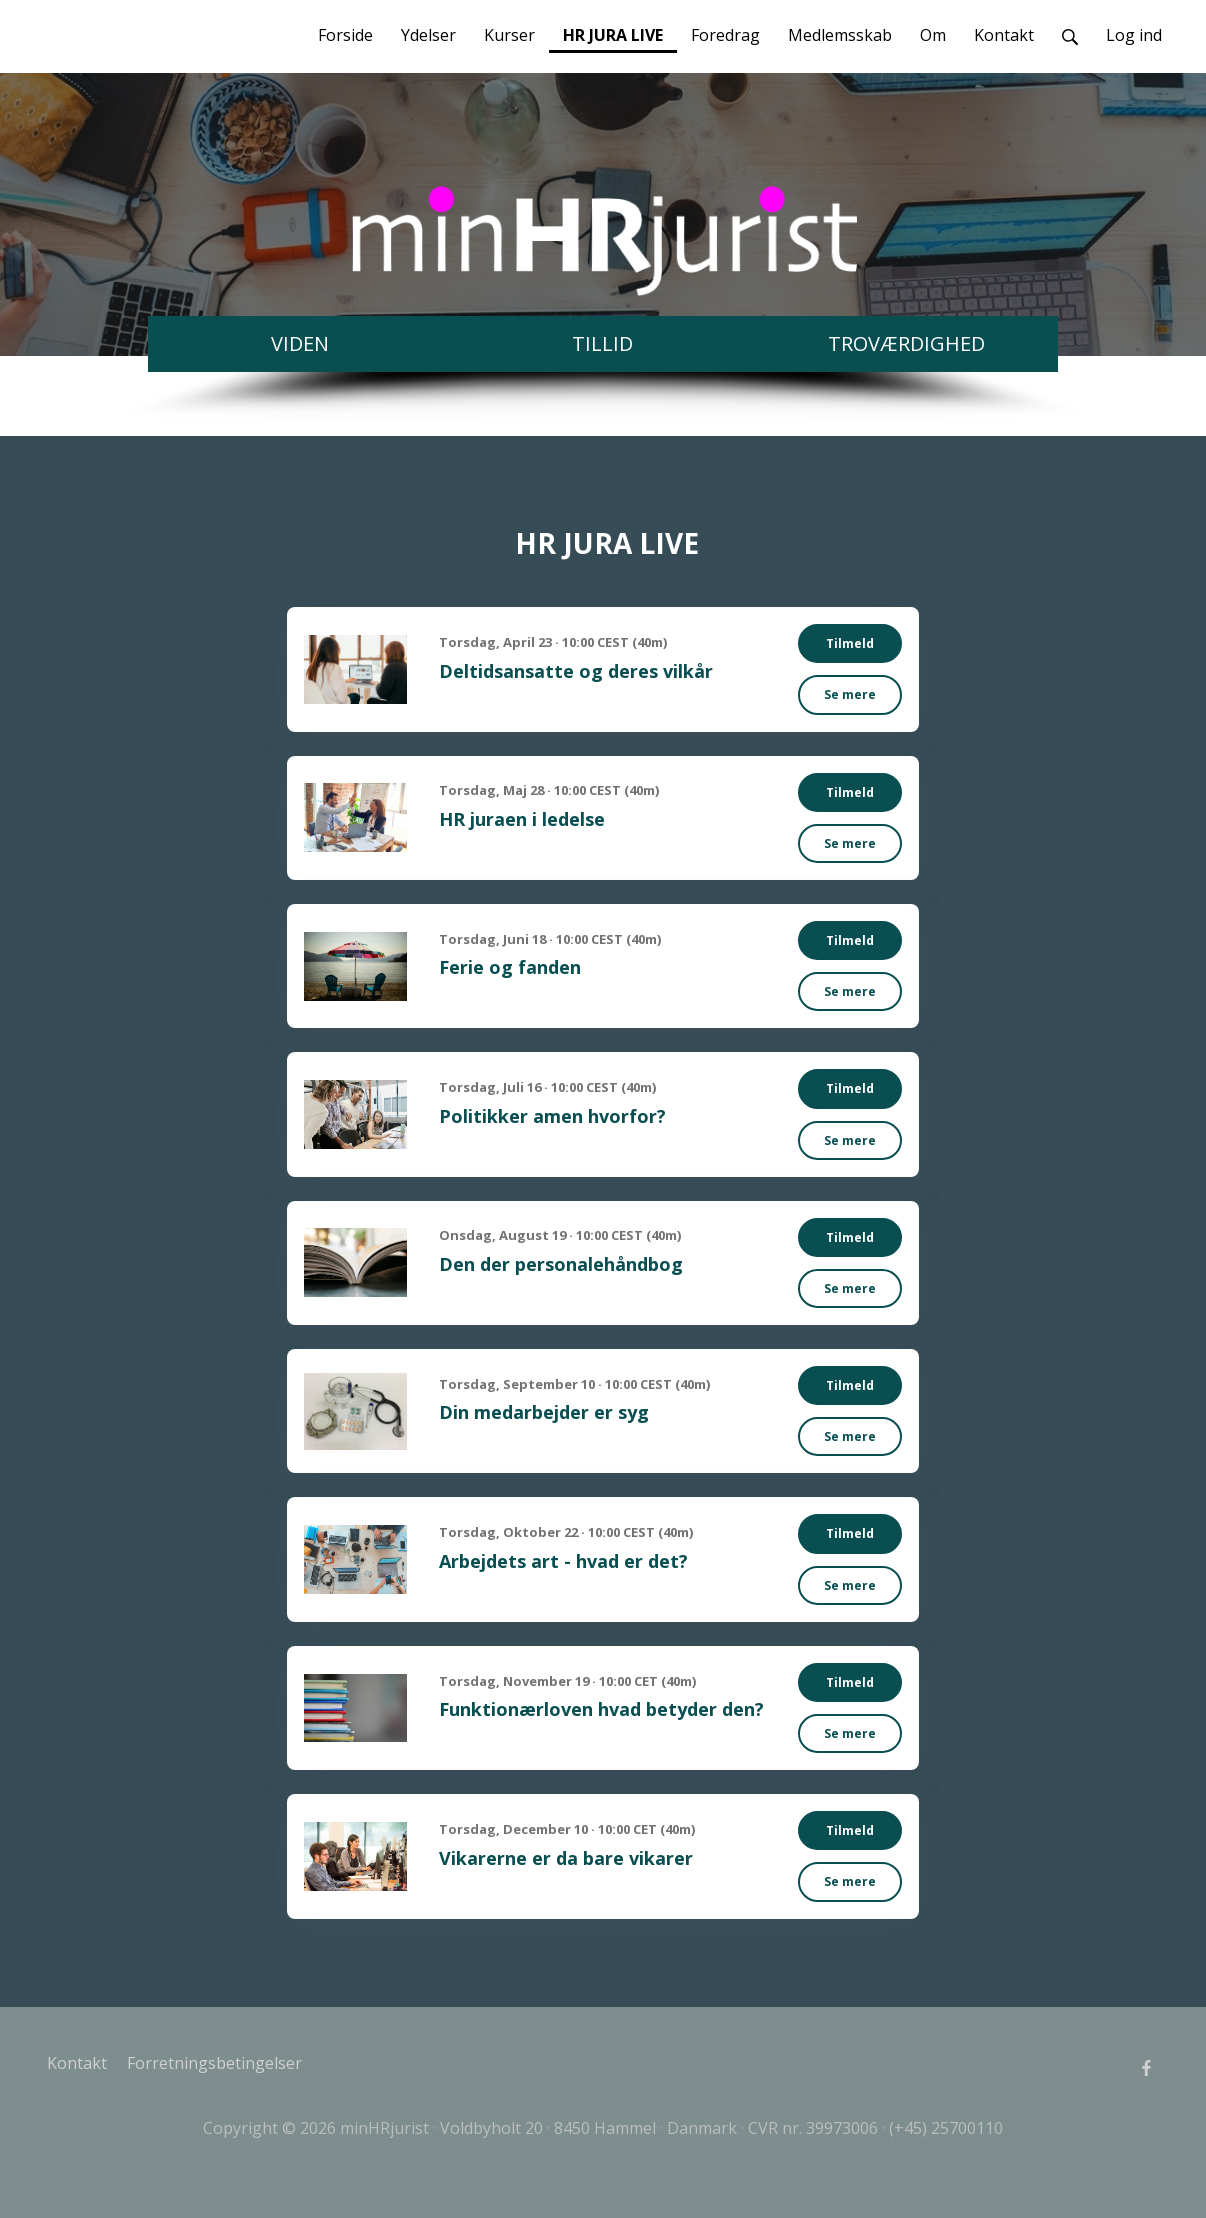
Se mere (850, 694)
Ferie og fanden (510, 967)
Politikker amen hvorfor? (552, 1116)
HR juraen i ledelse (522, 819)
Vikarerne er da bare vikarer (566, 1858)
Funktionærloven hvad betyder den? (601, 1709)
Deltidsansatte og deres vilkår (576, 671)
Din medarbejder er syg (544, 1412)
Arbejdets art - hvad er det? (563, 1561)
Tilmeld (850, 643)
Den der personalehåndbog (561, 1264)
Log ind (1134, 35)
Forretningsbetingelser (214, 2063)
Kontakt (77, 2063)
